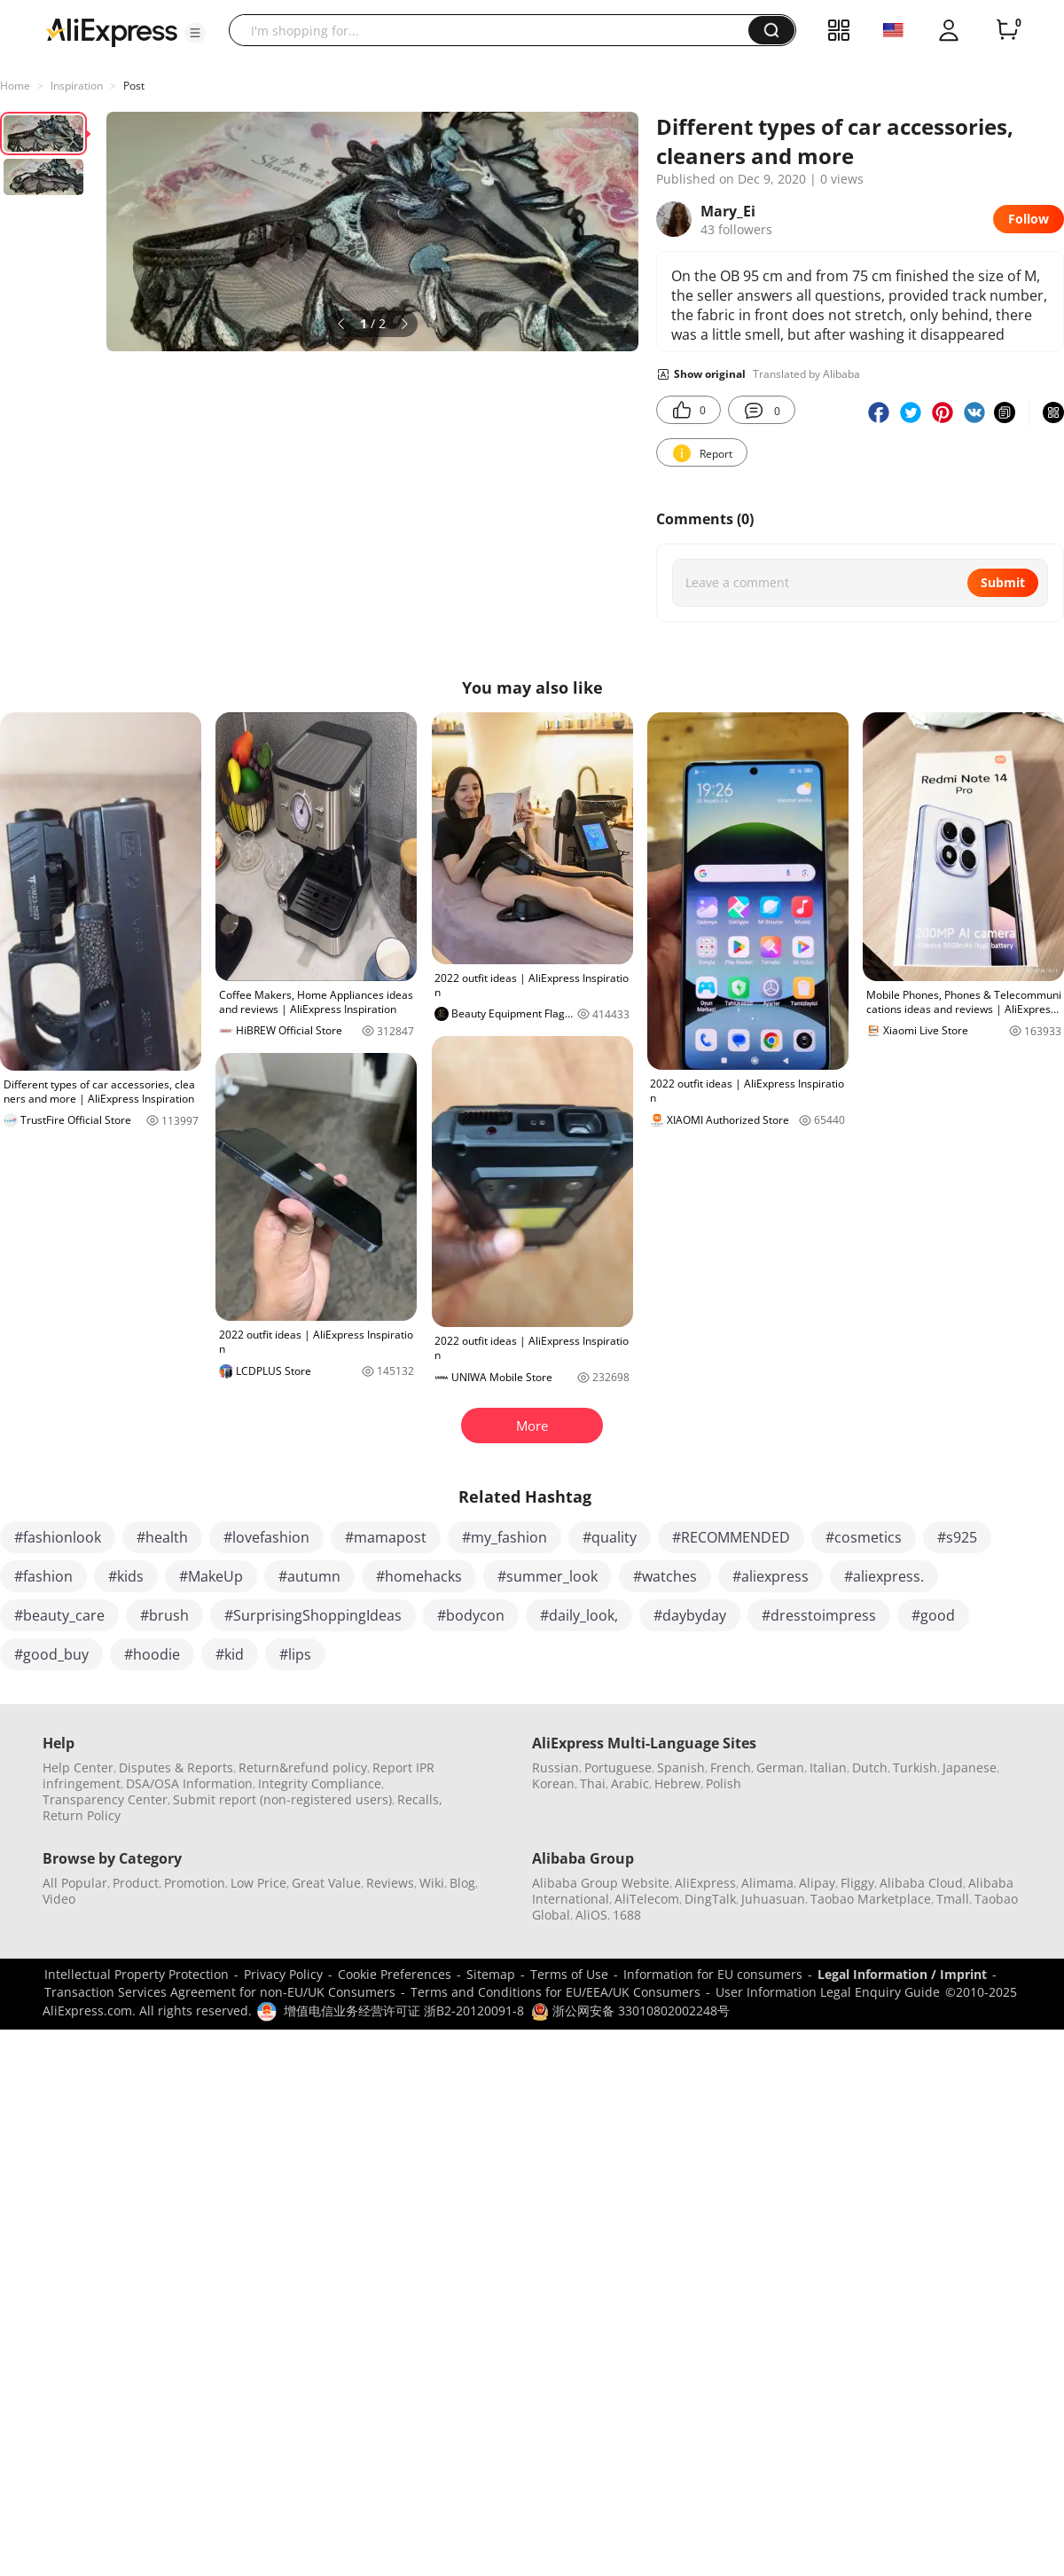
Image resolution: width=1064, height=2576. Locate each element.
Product (136, 1882)
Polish (723, 1783)
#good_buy (51, 1654)
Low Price (258, 1882)
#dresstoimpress (819, 1615)
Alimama (767, 1882)
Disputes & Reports (176, 1767)
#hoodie (152, 1654)
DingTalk (710, 1898)
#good (933, 1615)
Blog (462, 1882)
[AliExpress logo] (112, 31)
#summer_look (547, 1576)
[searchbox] (495, 30)
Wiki (431, 1882)
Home (15, 85)
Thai (593, 1783)
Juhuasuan (773, 1898)
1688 (627, 1914)
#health (162, 1537)
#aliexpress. (884, 1576)
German (780, 1767)
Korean (553, 1783)
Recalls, (419, 1799)
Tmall (952, 1898)
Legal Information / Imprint (902, 1974)
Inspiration (77, 85)
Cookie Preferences (394, 1974)
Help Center (78, 1767)
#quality (610, 1537)
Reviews (390, 1882)
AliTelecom (646, 1898)
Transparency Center (105, 1799)
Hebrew (677, 1783)
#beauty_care (59, 1615)
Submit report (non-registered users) (282, 1799)
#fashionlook (57, 1537)
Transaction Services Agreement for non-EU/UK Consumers (219, 1991)
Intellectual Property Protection (136, 1974)
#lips (295, 1654)
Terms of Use (569, 1974)
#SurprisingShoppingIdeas (313, 1615)
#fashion (43, 1576)
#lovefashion (266, 1537)
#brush (164, 1615)
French (730, 1767)
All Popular (75, 1882)
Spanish (681, 1767)
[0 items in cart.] (1007, 30)
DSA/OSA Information (189, 1783)
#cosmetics (863, 1537)
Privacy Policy (283, 1974)
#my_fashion (504, 1537)
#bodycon (471, 1615)
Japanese (970, 1767)
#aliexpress (770, 1576)
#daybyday (689, 1615)
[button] (195, 32)
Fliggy (857, 1882)
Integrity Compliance (319, 1783)
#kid (229, 1654)
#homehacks (419, 1576)
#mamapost (385, 1537)
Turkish (915, 1767)
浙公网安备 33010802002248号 (630, 2010)
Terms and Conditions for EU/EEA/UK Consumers (555, 1991)
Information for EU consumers (712, 1974)
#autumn (309, 1576)
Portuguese (618, 1767)
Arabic (630, 1783)
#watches (665, 1576)
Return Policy (82, 1815)
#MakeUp (211, 1576)
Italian (828, 1767)
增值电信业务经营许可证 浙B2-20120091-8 (404, 2010)
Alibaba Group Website (600, 1882)
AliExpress (705, 1882)
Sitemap (490, 1974)
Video (59, 1898)
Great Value (326, 1882)
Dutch (870, 1767)
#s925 (957, 1537)
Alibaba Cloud (921, 1882)
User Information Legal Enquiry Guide (828, 1991)
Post (134, 85)
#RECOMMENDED (731, 1537)
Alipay (817, 1882)
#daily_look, (579, 1615)
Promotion (194, 1882)
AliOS (591, 1914)
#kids (126, 1576)
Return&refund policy (303, 1767)
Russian (555, 1767)
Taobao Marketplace (870, 1898)
